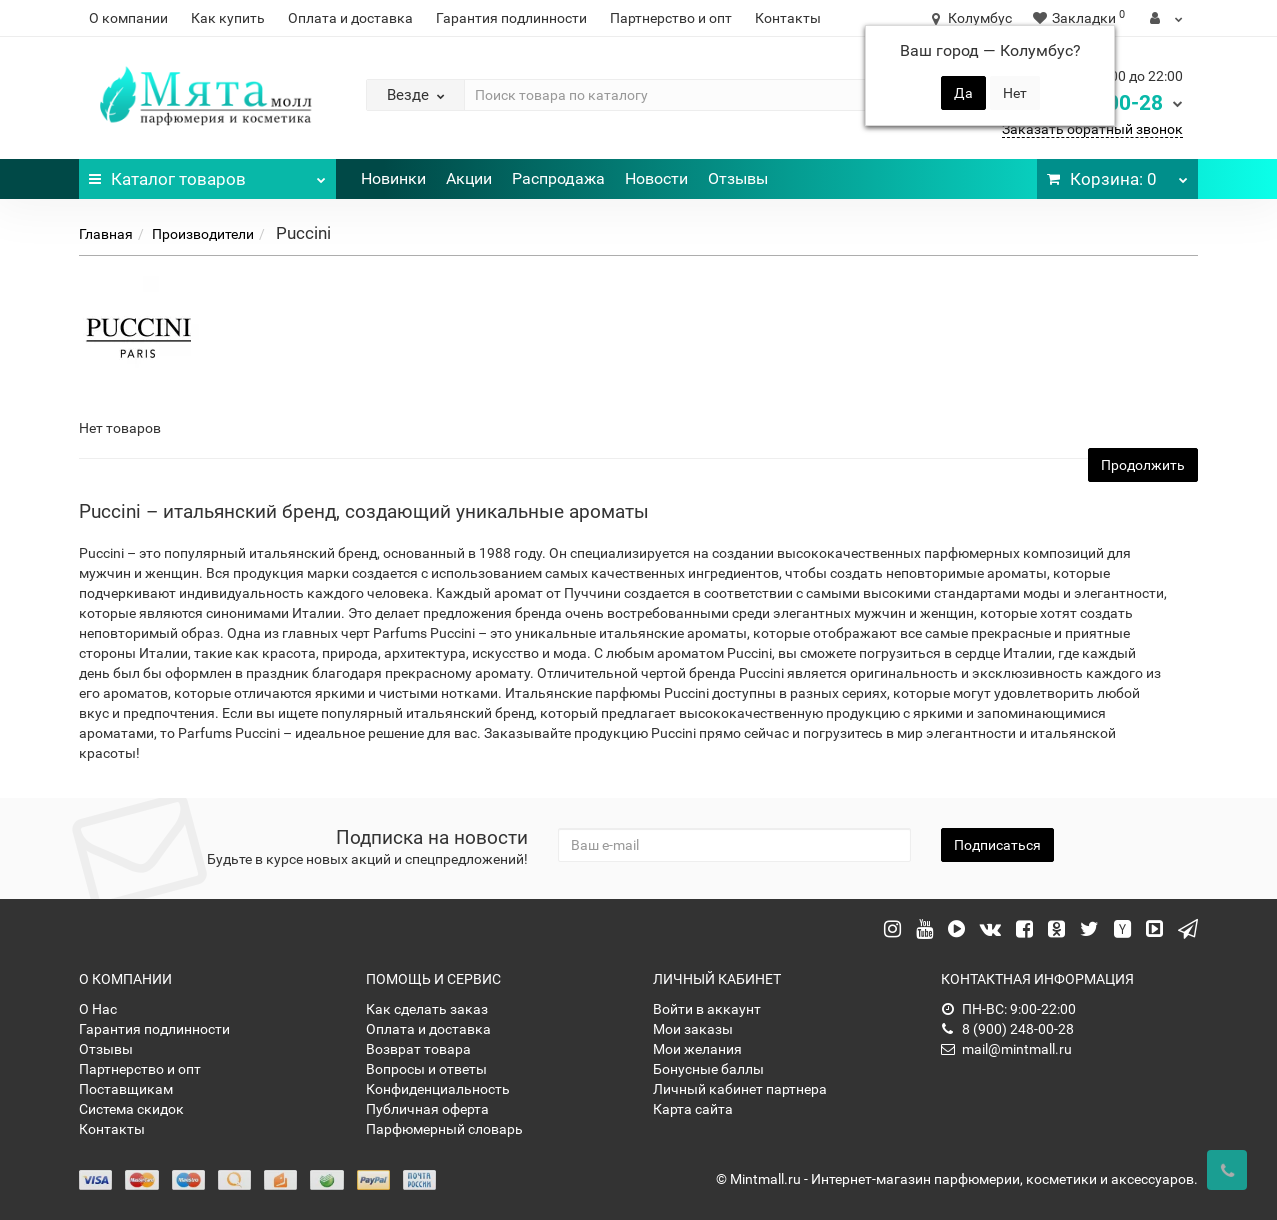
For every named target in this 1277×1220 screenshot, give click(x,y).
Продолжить (1143, 465)
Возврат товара (418, 1049)
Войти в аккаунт (707, 1009)
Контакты (788, 18)
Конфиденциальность (438, 1089)
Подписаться (997, 845)
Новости (656, 178)
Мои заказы (693, 1029)
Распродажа (558, 178)
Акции (469, 178)
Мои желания (697, 1049)
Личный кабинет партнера (740, 1089)
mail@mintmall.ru (1006, 1049)
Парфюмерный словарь (444, 1129)
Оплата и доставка (350, 18)
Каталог (207, 174)
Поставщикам (126, 1089)
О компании (128, 18)
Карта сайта (693, 1109)
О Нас (98, 1009)
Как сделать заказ (427, 1009)
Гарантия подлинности (511, 18)
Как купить (228, 18)
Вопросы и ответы (426, 1069)
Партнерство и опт (671, 18)
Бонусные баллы (708, 1069)
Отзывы (738, 178)
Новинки (393, 178)
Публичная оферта (427, 1109)
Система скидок (131, 1109)
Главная (106, 234)
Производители (203, 234)
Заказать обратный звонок (1092, 129)
